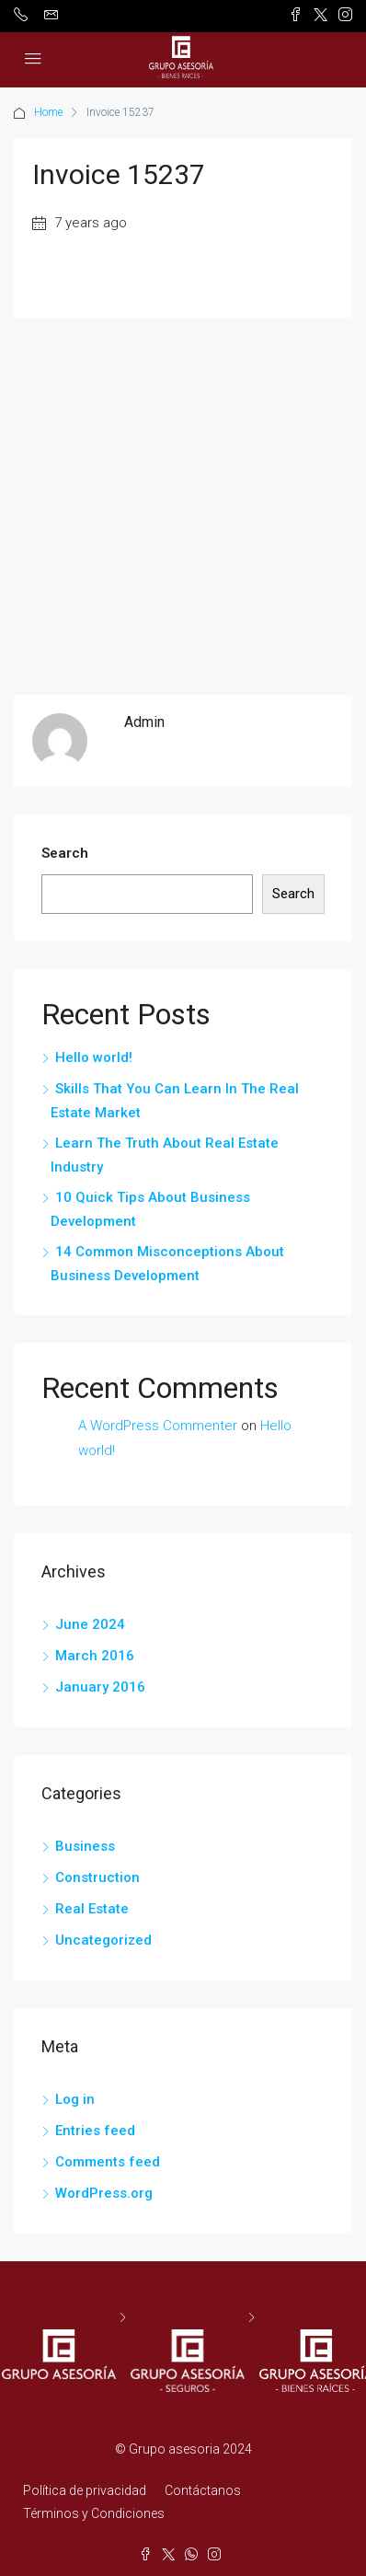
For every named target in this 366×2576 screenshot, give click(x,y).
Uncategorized (103, 1940)
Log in (75, 2099)
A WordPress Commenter (157, 1425)
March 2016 (94, 1655)
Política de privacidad (84, 2490)
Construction (97, 1877)
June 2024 (90, 1624)
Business (85, 1846)
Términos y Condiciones (94, 2513)
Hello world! (93, 1057)
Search (64, 853)
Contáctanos (203, 2490)
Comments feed (107, 2162)
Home (48, 112)
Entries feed (95, 2130)
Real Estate (92, 1908)
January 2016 (100, 1687)
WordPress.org (104, 2193)
